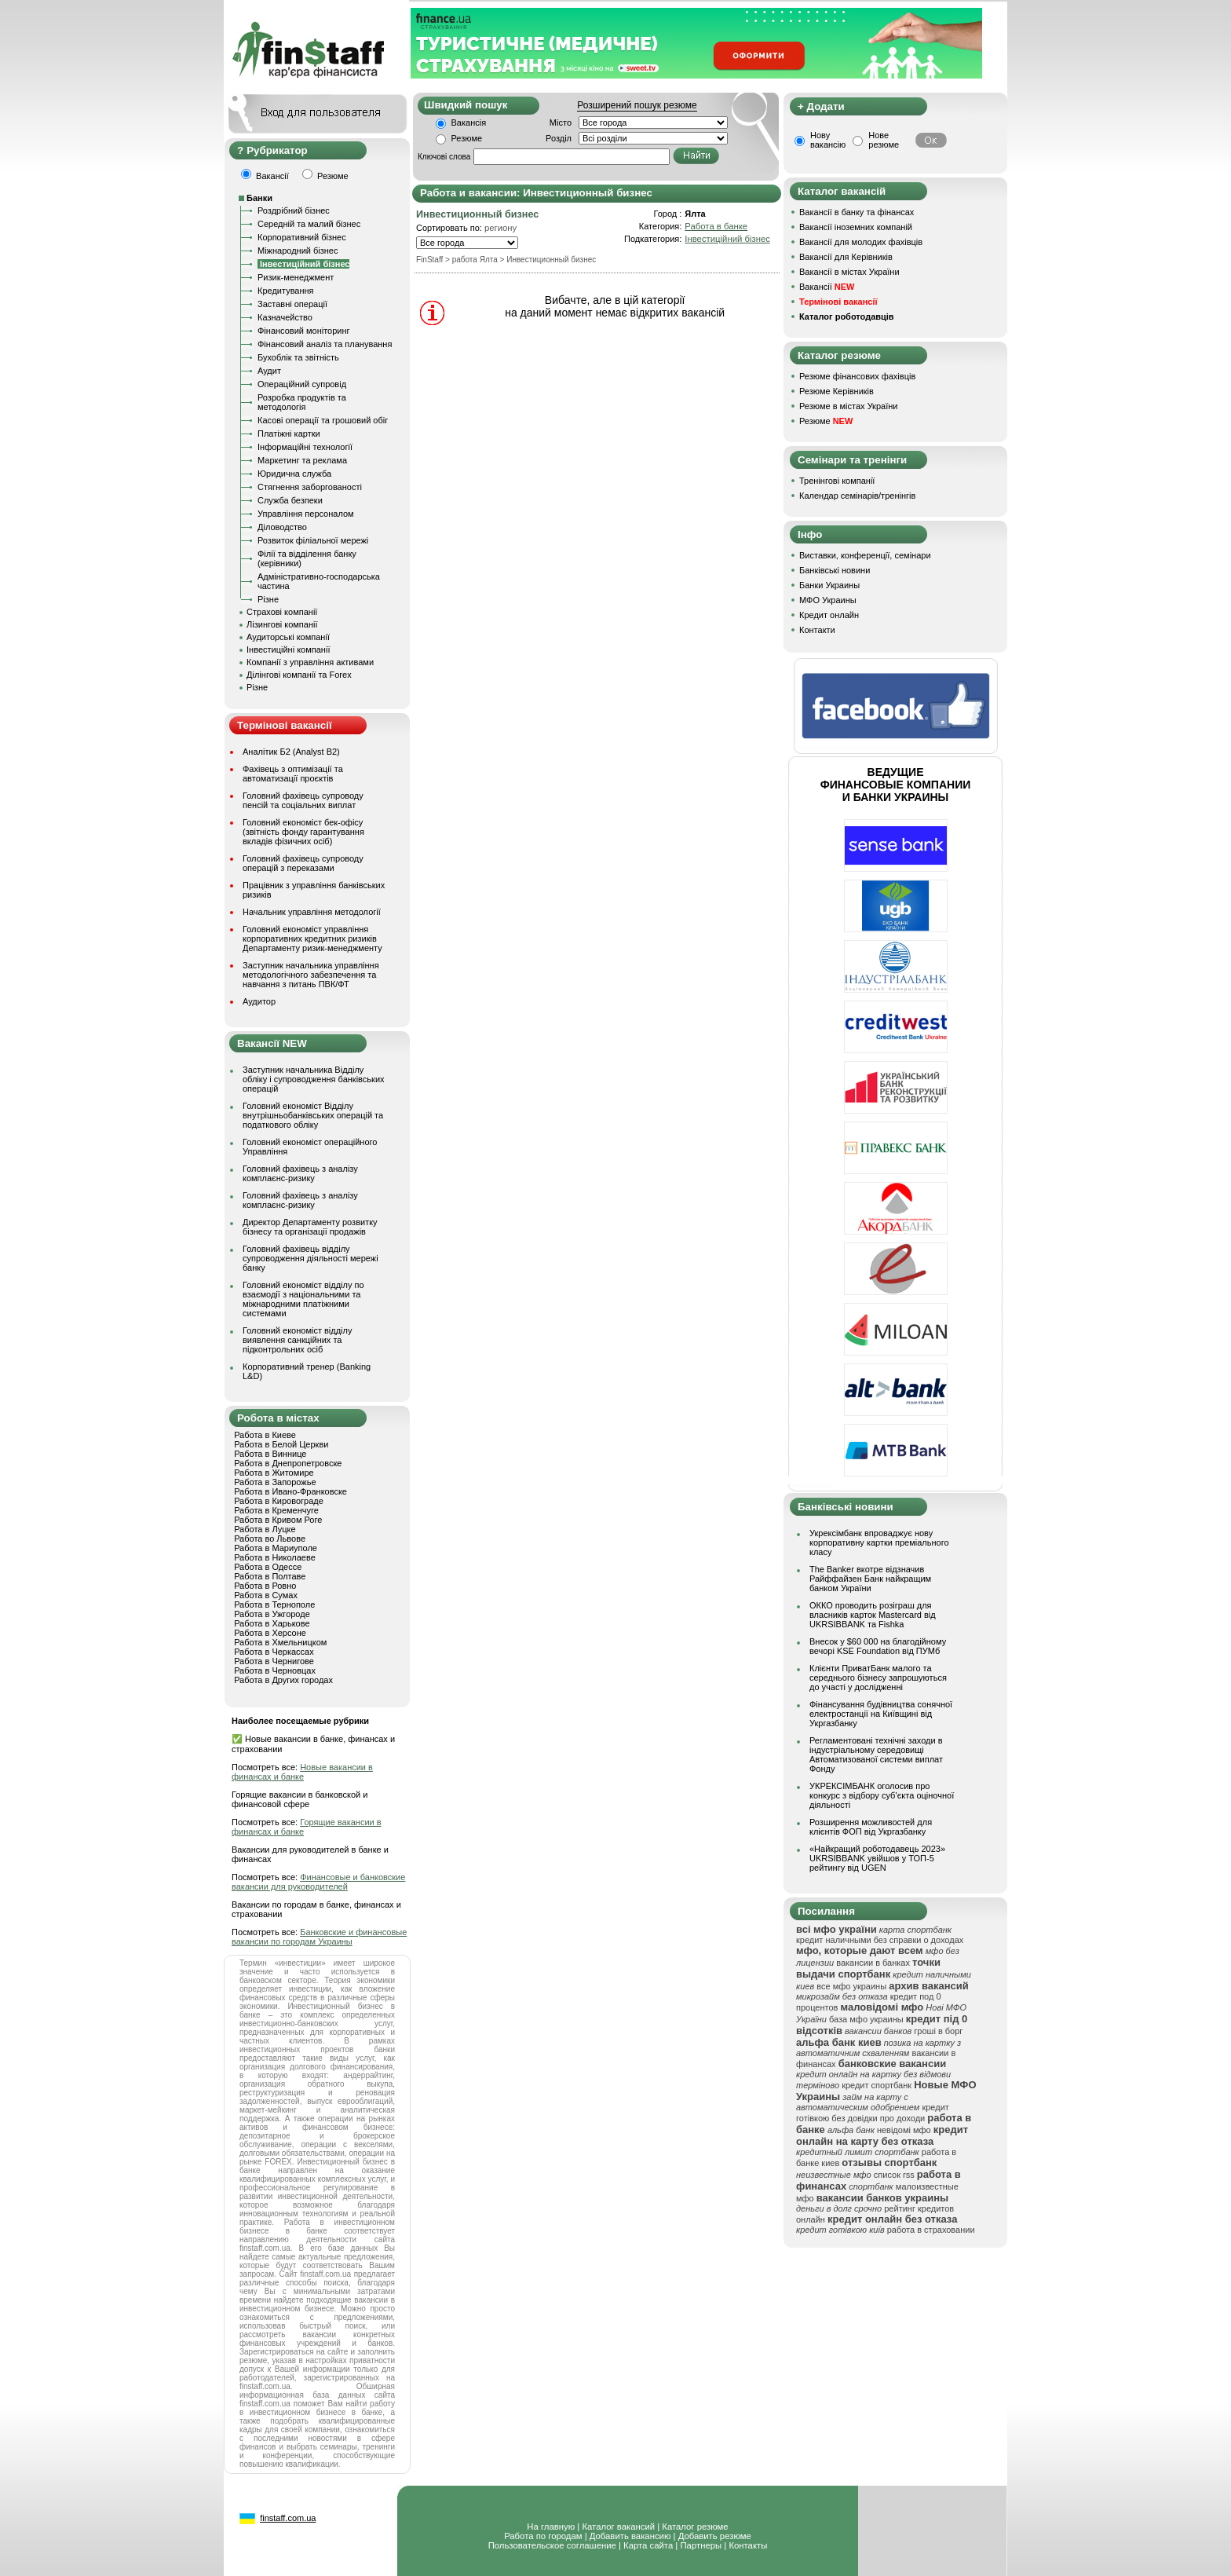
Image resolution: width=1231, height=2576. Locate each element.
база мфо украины (866, 2019)
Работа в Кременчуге (276, 1510)
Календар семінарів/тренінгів (857, 495)
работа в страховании (931, 2229)
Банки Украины (829, 585)
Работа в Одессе (267, 1567)
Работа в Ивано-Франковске (290, 1491)
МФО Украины (828, 600)
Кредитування (286, 290)
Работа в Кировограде (278, 1501)
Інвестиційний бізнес (727, 238)
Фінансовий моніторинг (304, 330)
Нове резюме (883, 139)
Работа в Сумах (266, 1595)
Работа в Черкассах (274, 1651)
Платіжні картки (289, 433)
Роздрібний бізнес (294, 210)
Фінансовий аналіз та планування (325, 344)
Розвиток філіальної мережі (313, 540)
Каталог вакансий (618, 2526)
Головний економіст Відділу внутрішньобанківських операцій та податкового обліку (313, 1115)
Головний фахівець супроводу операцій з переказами (303, 863)
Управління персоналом (306, 513)
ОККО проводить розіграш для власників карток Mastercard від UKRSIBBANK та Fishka (872, 1615)
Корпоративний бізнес (302, 237)
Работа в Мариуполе (275, 1548)
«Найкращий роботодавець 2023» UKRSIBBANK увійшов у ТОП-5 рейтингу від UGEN (877, 1858)
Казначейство (285, 317)
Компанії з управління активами (310, 662)
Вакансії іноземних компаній (855, 227)
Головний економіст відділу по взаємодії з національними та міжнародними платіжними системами (303, 1299)
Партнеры (700, 2545)
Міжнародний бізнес (298, 250)
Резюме (467, 138)
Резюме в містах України (848, 406)
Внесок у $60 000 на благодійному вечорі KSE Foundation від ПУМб (877, 1646)
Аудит (269, 370)
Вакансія (469, 122)
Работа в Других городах (283, 1680)
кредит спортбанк (876, 2085)
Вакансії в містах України (849, 271)
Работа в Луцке (264, 1529)
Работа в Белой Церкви (281, 1444)
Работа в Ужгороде (272, 1614)
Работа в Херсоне (270, 1632)
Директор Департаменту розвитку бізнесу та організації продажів (310, 1226)
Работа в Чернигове (274, 1661)
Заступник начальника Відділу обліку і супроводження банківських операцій (314, 1079)
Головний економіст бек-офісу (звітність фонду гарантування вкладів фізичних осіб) (303, 832)
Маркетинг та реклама (302, 460)
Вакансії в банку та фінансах (856, 212)
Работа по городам (543, 2536)
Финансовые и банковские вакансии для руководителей (318, 1881)
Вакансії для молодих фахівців (860, 242)
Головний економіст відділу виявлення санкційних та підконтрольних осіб (297, 1340)
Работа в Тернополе (274, 1604)
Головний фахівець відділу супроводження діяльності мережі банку (310, 1258)
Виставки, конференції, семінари (865, 555)
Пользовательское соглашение (552, 2545)
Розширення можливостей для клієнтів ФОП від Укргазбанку (870, 1826)
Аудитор (259, 1001)
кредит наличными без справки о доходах (879, 1940)
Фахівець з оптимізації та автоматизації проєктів (293, 773)
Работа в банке (716, 226)
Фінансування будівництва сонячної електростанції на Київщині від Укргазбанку (880, 1714)
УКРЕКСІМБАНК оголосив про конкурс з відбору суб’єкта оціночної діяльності (881, 1795)
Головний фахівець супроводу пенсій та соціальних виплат (303, 800)
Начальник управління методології (312, 912)
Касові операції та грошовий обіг (323, 420)
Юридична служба (294, 473)
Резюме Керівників (836, 391)
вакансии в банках (873, 1962)
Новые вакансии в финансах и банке (302, 1771)
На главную (551, 2526)
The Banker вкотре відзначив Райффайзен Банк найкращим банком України (870, 1578)
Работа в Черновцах (275, 1670)
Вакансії (826, 286)
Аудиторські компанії (288, 637)
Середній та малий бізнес (309, 224)
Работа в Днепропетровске (288, 1463)
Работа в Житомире (274, 1472)
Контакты (748, 2545)
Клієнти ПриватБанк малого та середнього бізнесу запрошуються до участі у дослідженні (878, 1677)
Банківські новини (834, 570)
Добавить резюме (714, 2536)
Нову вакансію (828, 139)
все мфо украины (851, 1986)
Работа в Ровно (265, 1585)
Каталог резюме (695, 2526)
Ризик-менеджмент (296, 277)
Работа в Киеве (265, 1435)
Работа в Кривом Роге (278, 1519)
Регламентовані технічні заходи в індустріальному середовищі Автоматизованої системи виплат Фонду (876, 1754)
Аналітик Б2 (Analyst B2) (291, 751)
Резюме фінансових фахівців (857, 376)
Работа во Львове (269, 1538)
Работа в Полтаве (269, 1576)
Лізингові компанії (282, 624)
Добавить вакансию (630, 2536)
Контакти (817, 630)
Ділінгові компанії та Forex (299, 674)
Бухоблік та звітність (298, 357)
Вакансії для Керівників (846, 257)
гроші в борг (938, 2031)
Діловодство (282, 527)
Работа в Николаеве (275, 1557)
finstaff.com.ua (288, 2518)
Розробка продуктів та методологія (302, 402)
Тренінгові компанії (837, 480)
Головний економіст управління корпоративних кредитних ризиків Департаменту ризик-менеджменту (312, 938)
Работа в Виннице (270, 1453)
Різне (268, 599)
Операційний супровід (302, 384)
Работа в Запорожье (275, 1482)
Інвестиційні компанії (288, 649)
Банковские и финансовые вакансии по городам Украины (319, 1936)
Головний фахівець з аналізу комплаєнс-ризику (300, 1173)
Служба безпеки (290, 500)
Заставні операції (292, 304)
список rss (894, 2174)
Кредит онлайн (829, 615)
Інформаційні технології (305, 447)
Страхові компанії (282, 612)
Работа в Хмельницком (280, 1642)
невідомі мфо (904, 2130)
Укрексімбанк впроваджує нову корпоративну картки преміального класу (879, 1542)
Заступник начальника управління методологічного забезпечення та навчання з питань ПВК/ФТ (311, 975)
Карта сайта (648, 2545)
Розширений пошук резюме (636, 105)
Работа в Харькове (271, 1623)
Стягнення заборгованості (310, 487)
